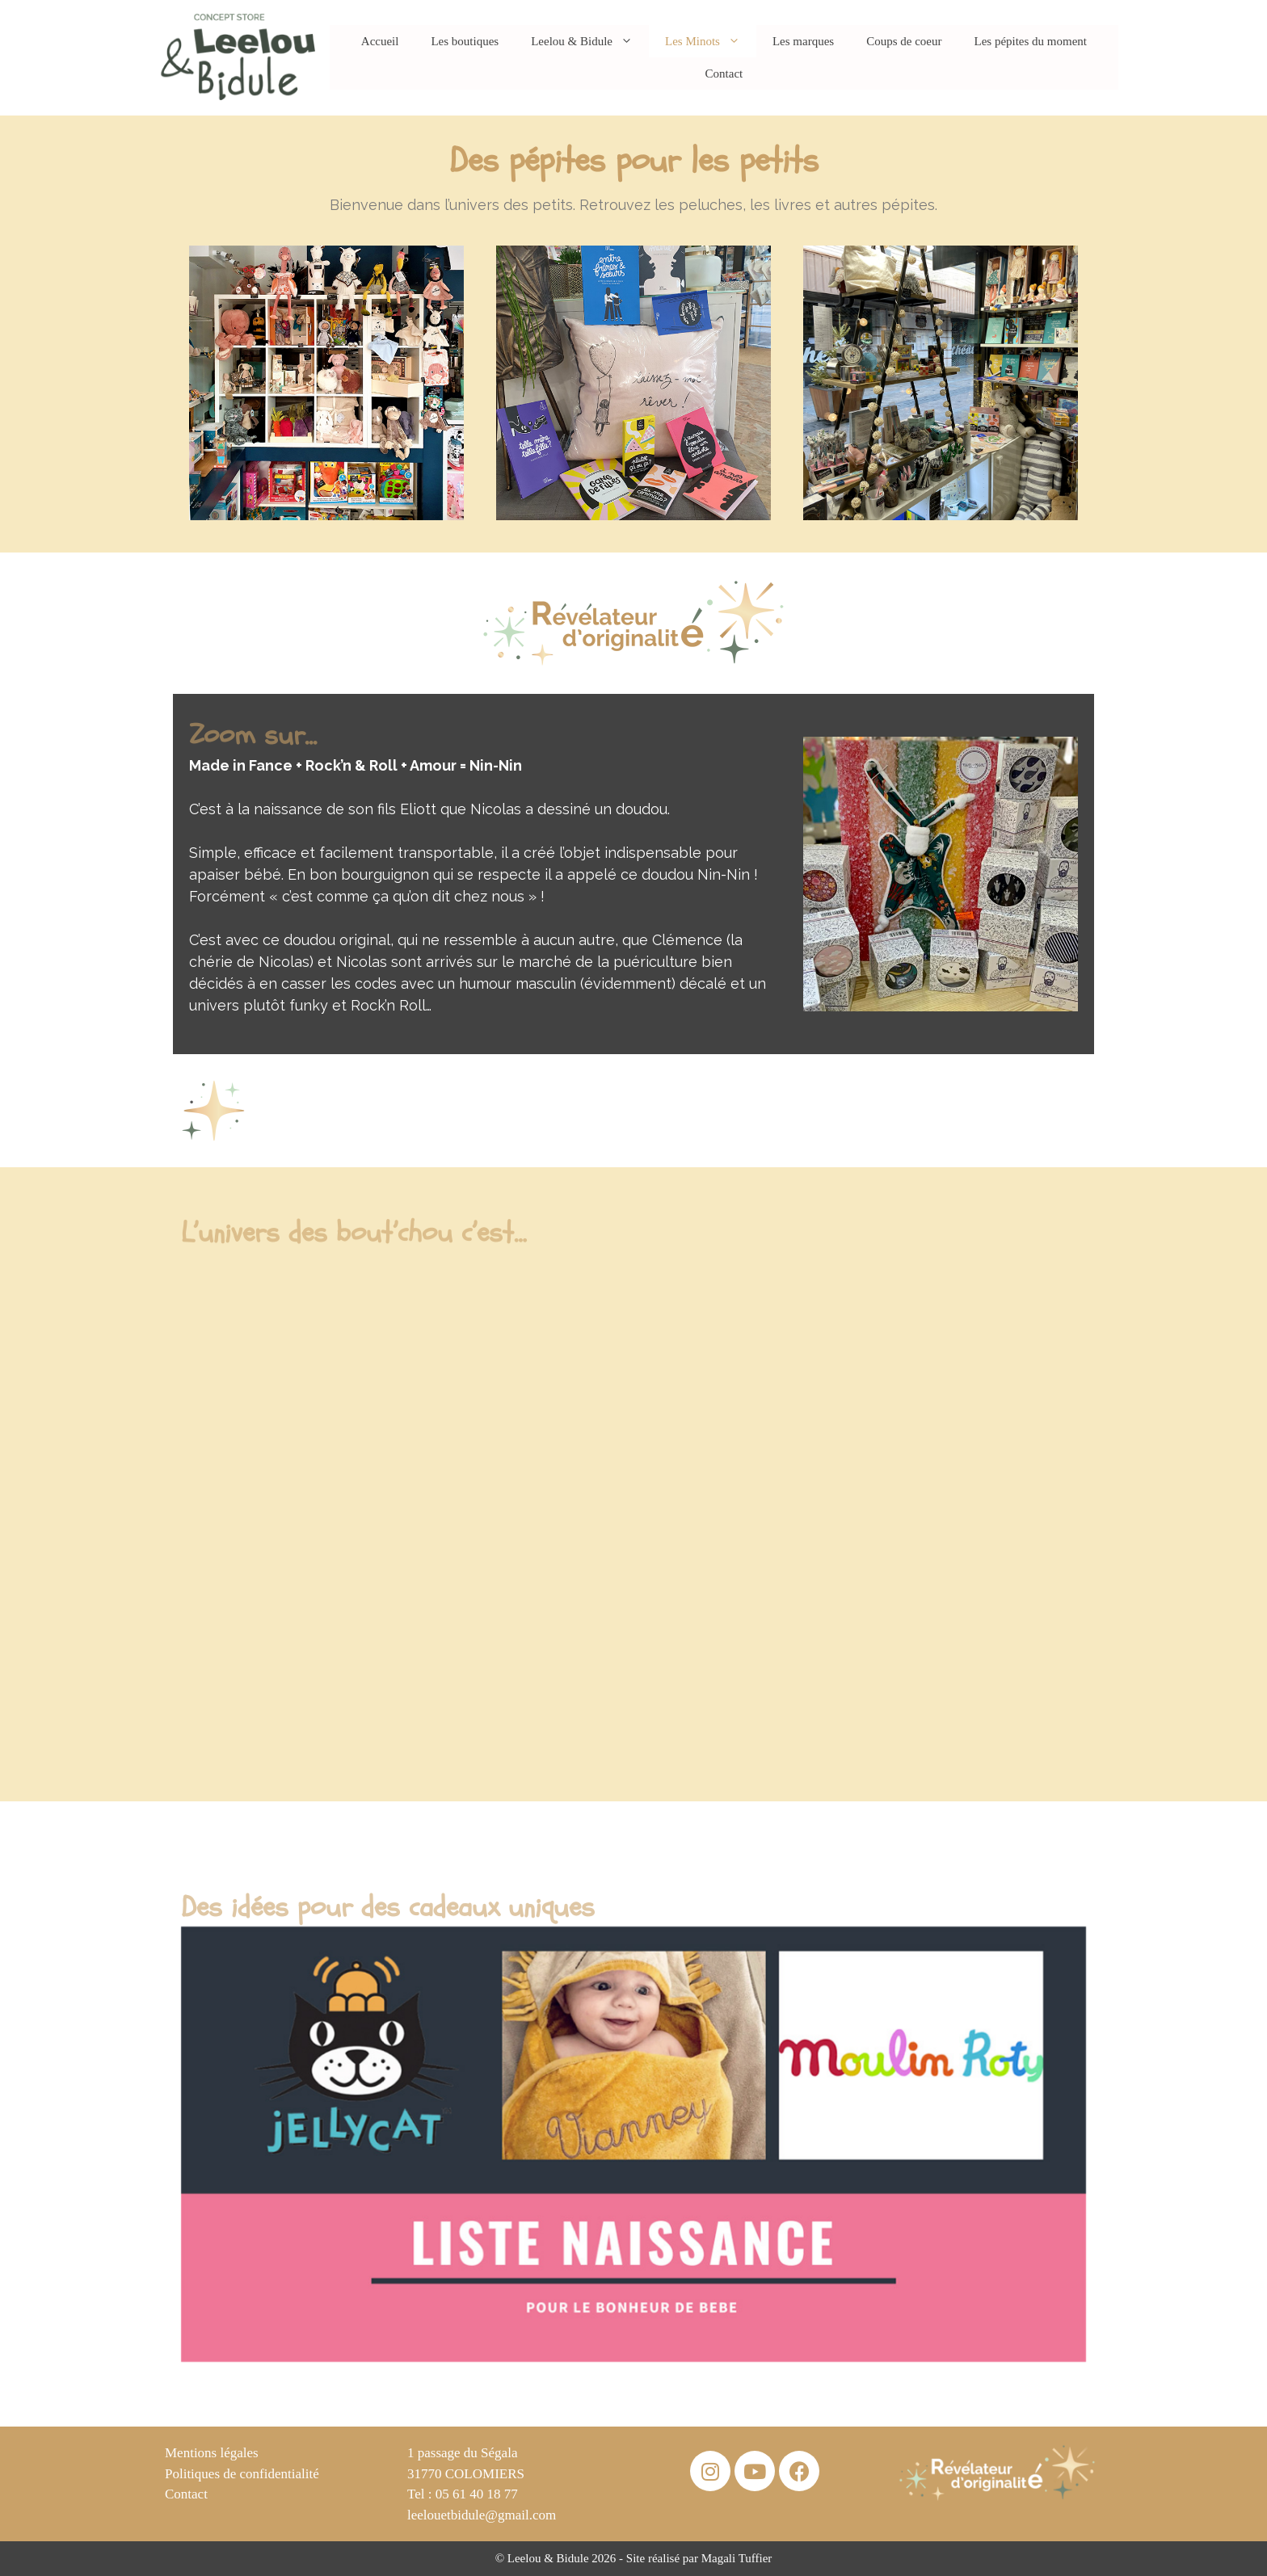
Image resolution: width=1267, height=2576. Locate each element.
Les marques (803, 41)
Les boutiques (465, 41)
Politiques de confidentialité (242, 2473)
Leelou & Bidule (590, 41)
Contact (724, 73)
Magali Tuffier (736, 2558)
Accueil (380, 41)
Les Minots (710, 41)
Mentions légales (212, 2452)
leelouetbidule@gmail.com (481, 2515)
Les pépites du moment (1030, 41)
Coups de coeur (903, 41)
